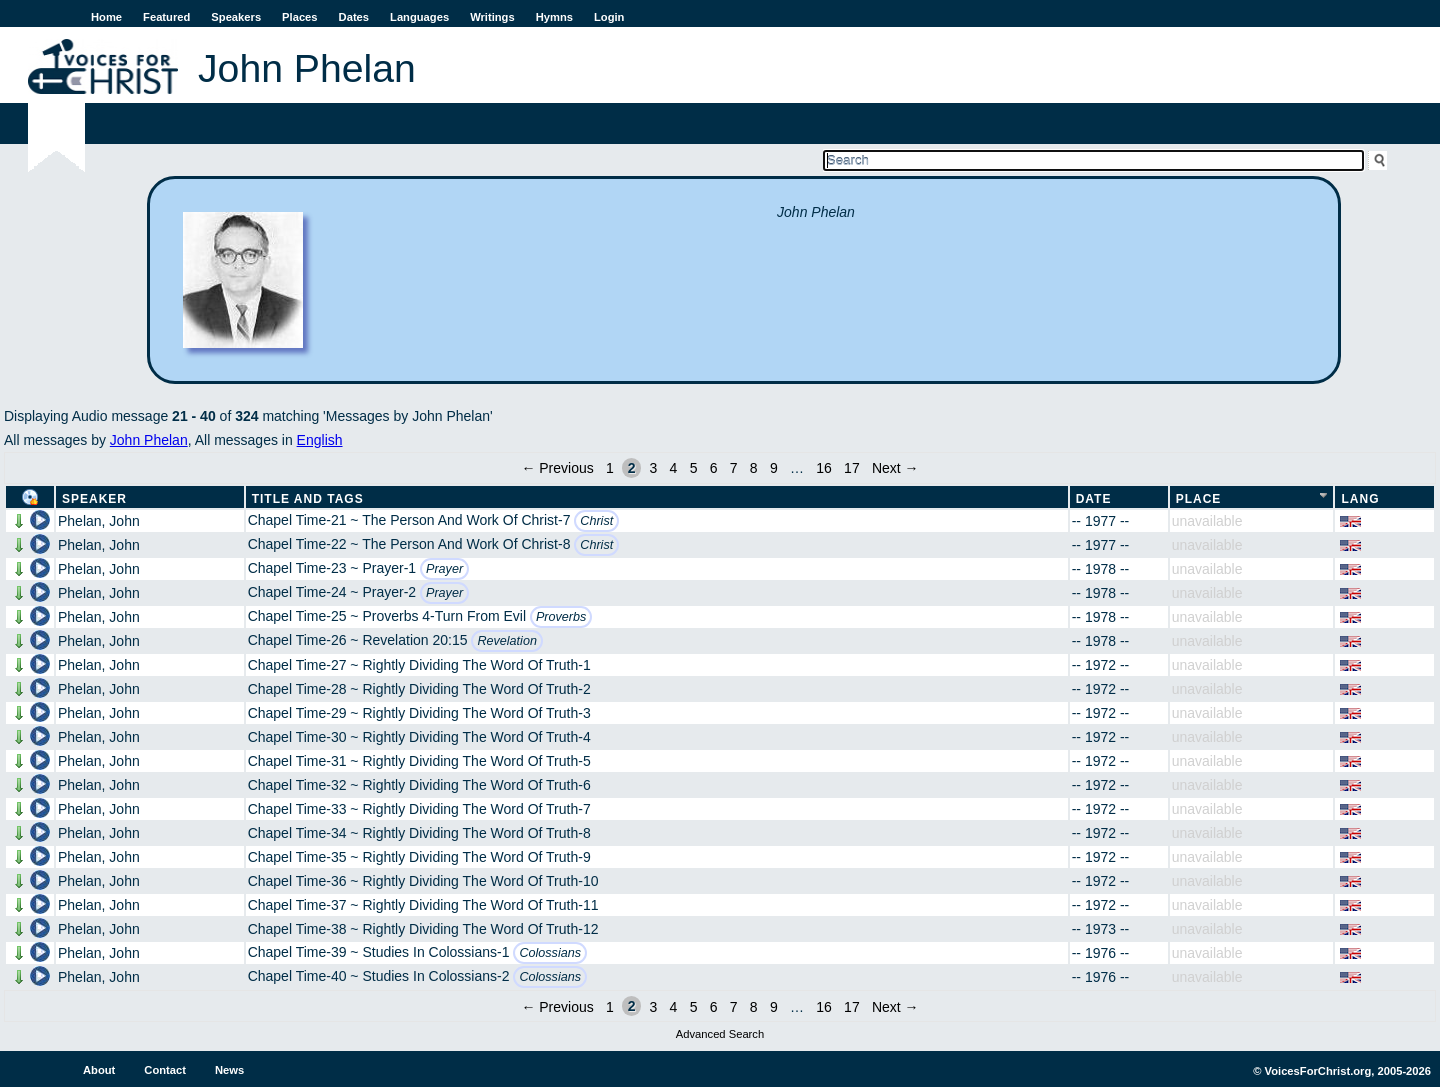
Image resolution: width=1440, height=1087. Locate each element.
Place (1199, 499)
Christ (596, 521)
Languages (419, 17)
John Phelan (149, 440)
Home (106, 17)
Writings (492, 17)
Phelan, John (99, 521)
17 (852, 468)
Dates (354, 17)
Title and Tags (308, 499)
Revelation (507, 641)
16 (824, 468)
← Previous (557, 468)
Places (299, 17)
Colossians (550, 953)
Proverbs (561, 617)
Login (609, 17)
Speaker (94, 499)
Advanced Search (720, 1034)
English (320, 440)
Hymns (554, 17)
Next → (895, 468)
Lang (1360, 499)
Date (1094, 499)
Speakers (236, 17)
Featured (166, 17)
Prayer (444, 569)
